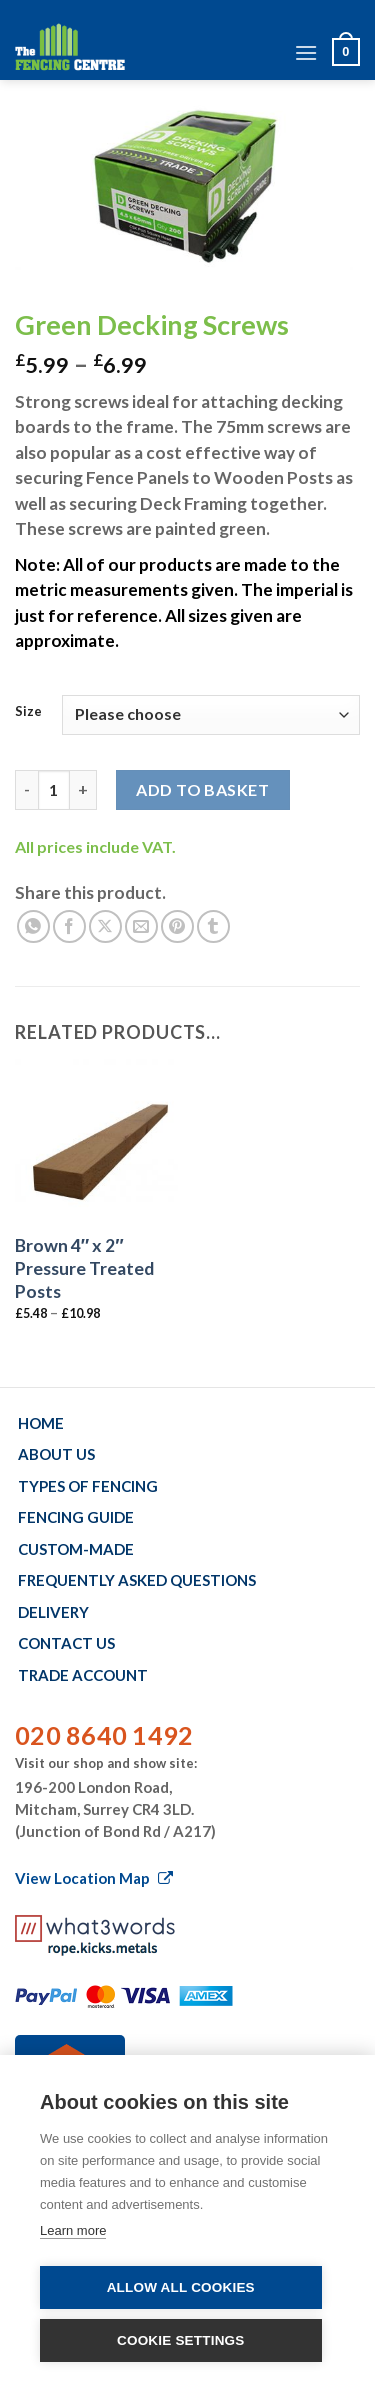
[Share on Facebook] (69, 926)
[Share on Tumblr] (213, 926)
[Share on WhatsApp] (33, 926)
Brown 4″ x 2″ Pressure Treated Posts (84, 1268)
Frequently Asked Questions (137, 1580)
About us (56, 1454)
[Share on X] (105, 926)
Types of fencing (88, 1486)
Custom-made (76, 1549)
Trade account (83, 1675)
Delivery (53, 1612)
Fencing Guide (76, 1517)
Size (28, 712)
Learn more (73, 2230)
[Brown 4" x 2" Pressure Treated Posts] (96, 1140)
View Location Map (94, 1878)
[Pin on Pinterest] (177, 926)
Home (41, 1423)
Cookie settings (181, 2340)
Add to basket (202, 789)
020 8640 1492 (104, 1735)
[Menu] (306, 52)
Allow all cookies (181, 2287)
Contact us (66, 1643)
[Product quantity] (54, 790)
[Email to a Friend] (141, 926)
